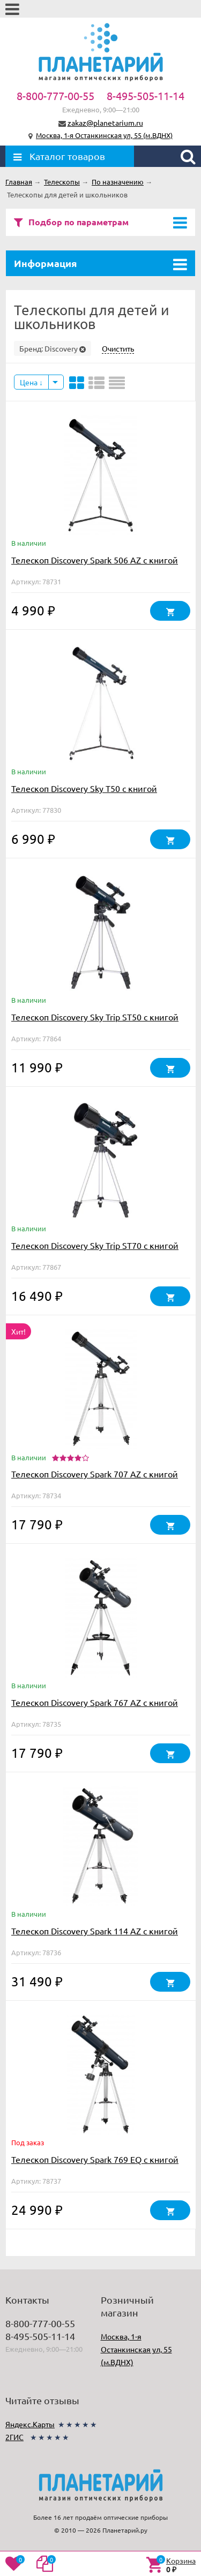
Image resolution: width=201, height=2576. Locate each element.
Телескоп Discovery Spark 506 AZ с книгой (94, 559)
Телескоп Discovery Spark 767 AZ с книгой (94, 1702)
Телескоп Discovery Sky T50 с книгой (84, 788)
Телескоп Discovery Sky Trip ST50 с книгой (94, 1016)
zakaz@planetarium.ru (105, 122)
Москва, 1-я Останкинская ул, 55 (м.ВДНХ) (104, 135)
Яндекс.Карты (30, 2424)
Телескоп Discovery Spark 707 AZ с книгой (94, 1473)
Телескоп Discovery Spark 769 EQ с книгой (94, 2159)
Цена (31, 382)
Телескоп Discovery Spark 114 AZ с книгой (94, 1930)
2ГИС (14, 2437)
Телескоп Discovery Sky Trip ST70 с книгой (94, 1245)
